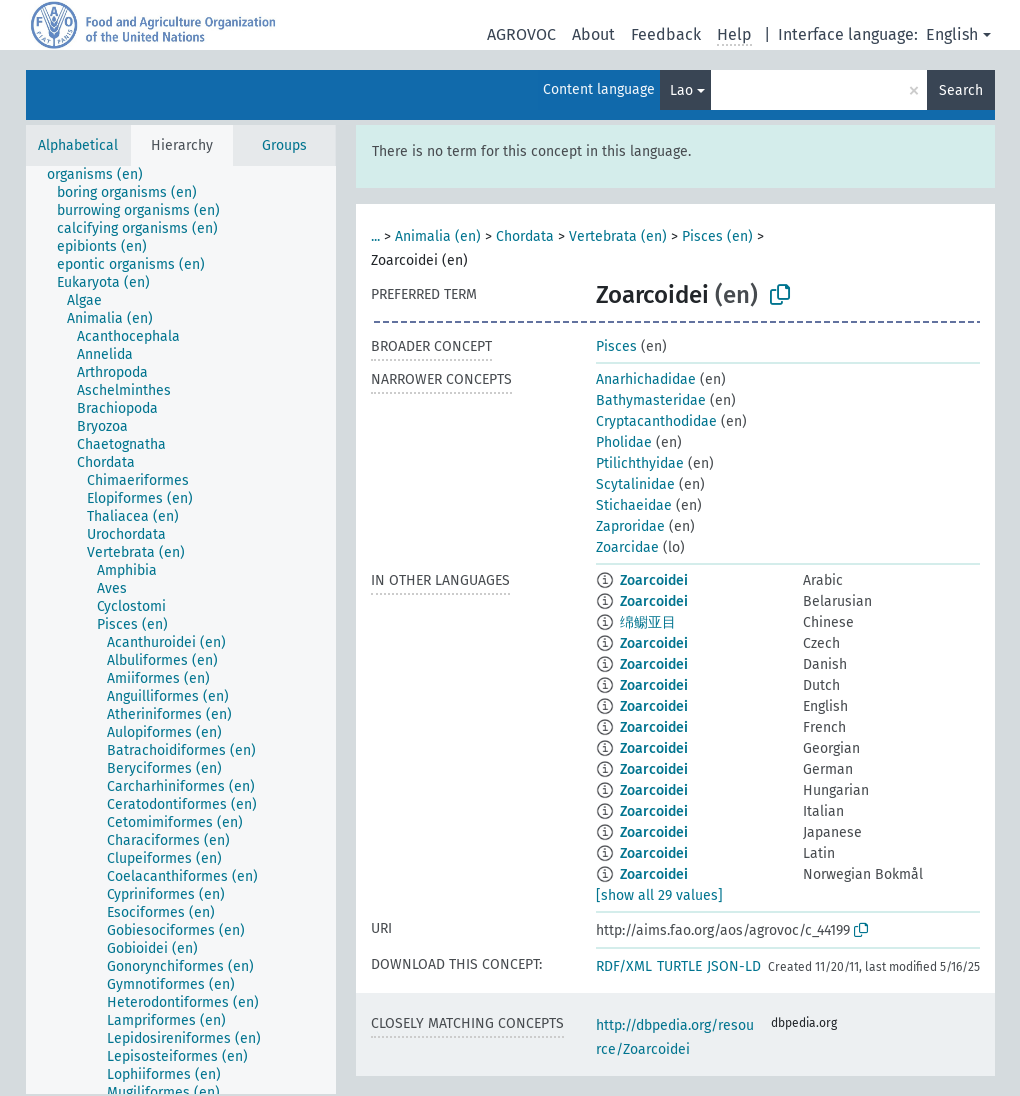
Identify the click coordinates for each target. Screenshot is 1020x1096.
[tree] (181, 630)
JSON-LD (734, 966)
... (375, 236)
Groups (284, 145)
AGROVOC (521, 34)
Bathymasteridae (651, 400)
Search (961, 90)
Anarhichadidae (646, 379)
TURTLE (679, 966)
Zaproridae (630, 526)
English (952, 34)
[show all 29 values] (659, 895)
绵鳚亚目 (648, 622)
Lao (681, 90)
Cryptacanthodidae (656, 421)
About (593, 34)
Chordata (525, 236)
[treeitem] (103, 175)
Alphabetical (78, 145)
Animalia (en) (438, 236)
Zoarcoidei (654, 580)
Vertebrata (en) (618, 236)
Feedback (666, 34)
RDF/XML (624, 966)
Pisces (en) (717, 236)
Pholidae (624, 442)
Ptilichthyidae (640, 463)
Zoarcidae (627, 547)
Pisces (616, 346)
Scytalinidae (635, 484)
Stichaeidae (634, 505)
